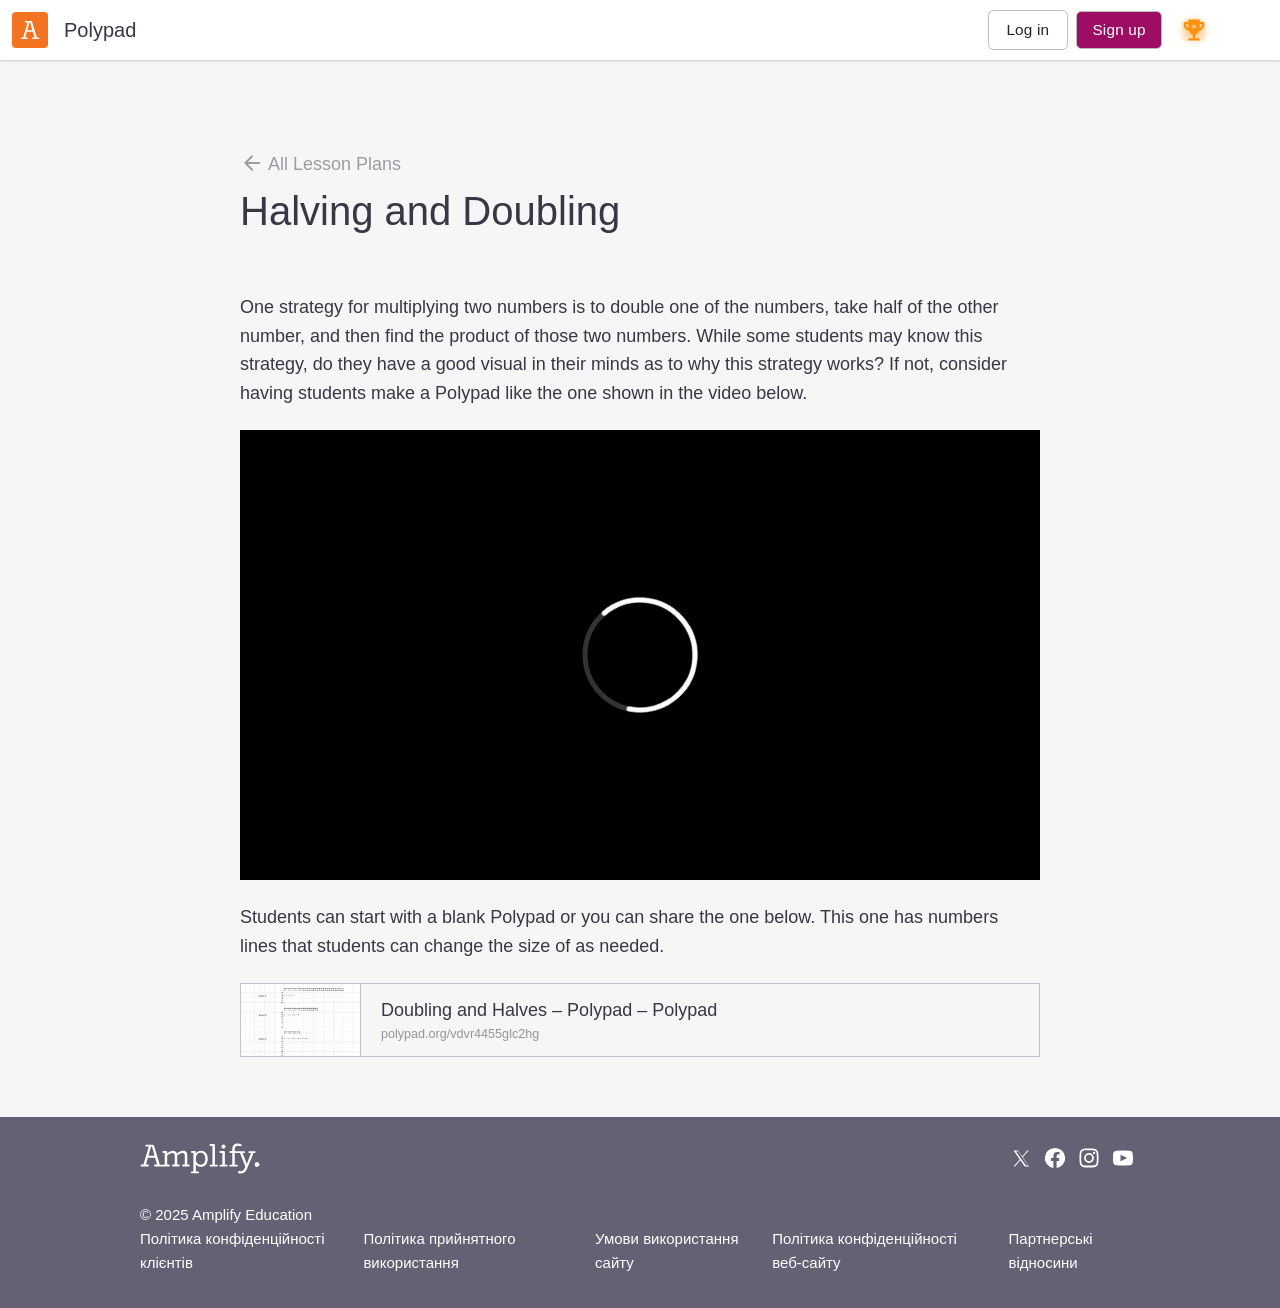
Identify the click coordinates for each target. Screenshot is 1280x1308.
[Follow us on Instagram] (1089, 1158)
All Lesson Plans (320, 163)
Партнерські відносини (1051, 1250)
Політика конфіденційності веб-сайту (864, 1250)
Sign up (1118, 29)
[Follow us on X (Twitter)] (1021, 1158)
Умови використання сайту (666, 1250)
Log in (1027, 29)
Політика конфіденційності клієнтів (232, 1250)
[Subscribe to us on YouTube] (1123, 1158)
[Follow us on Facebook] (1055, 1158)
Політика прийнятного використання (439, 1250)
